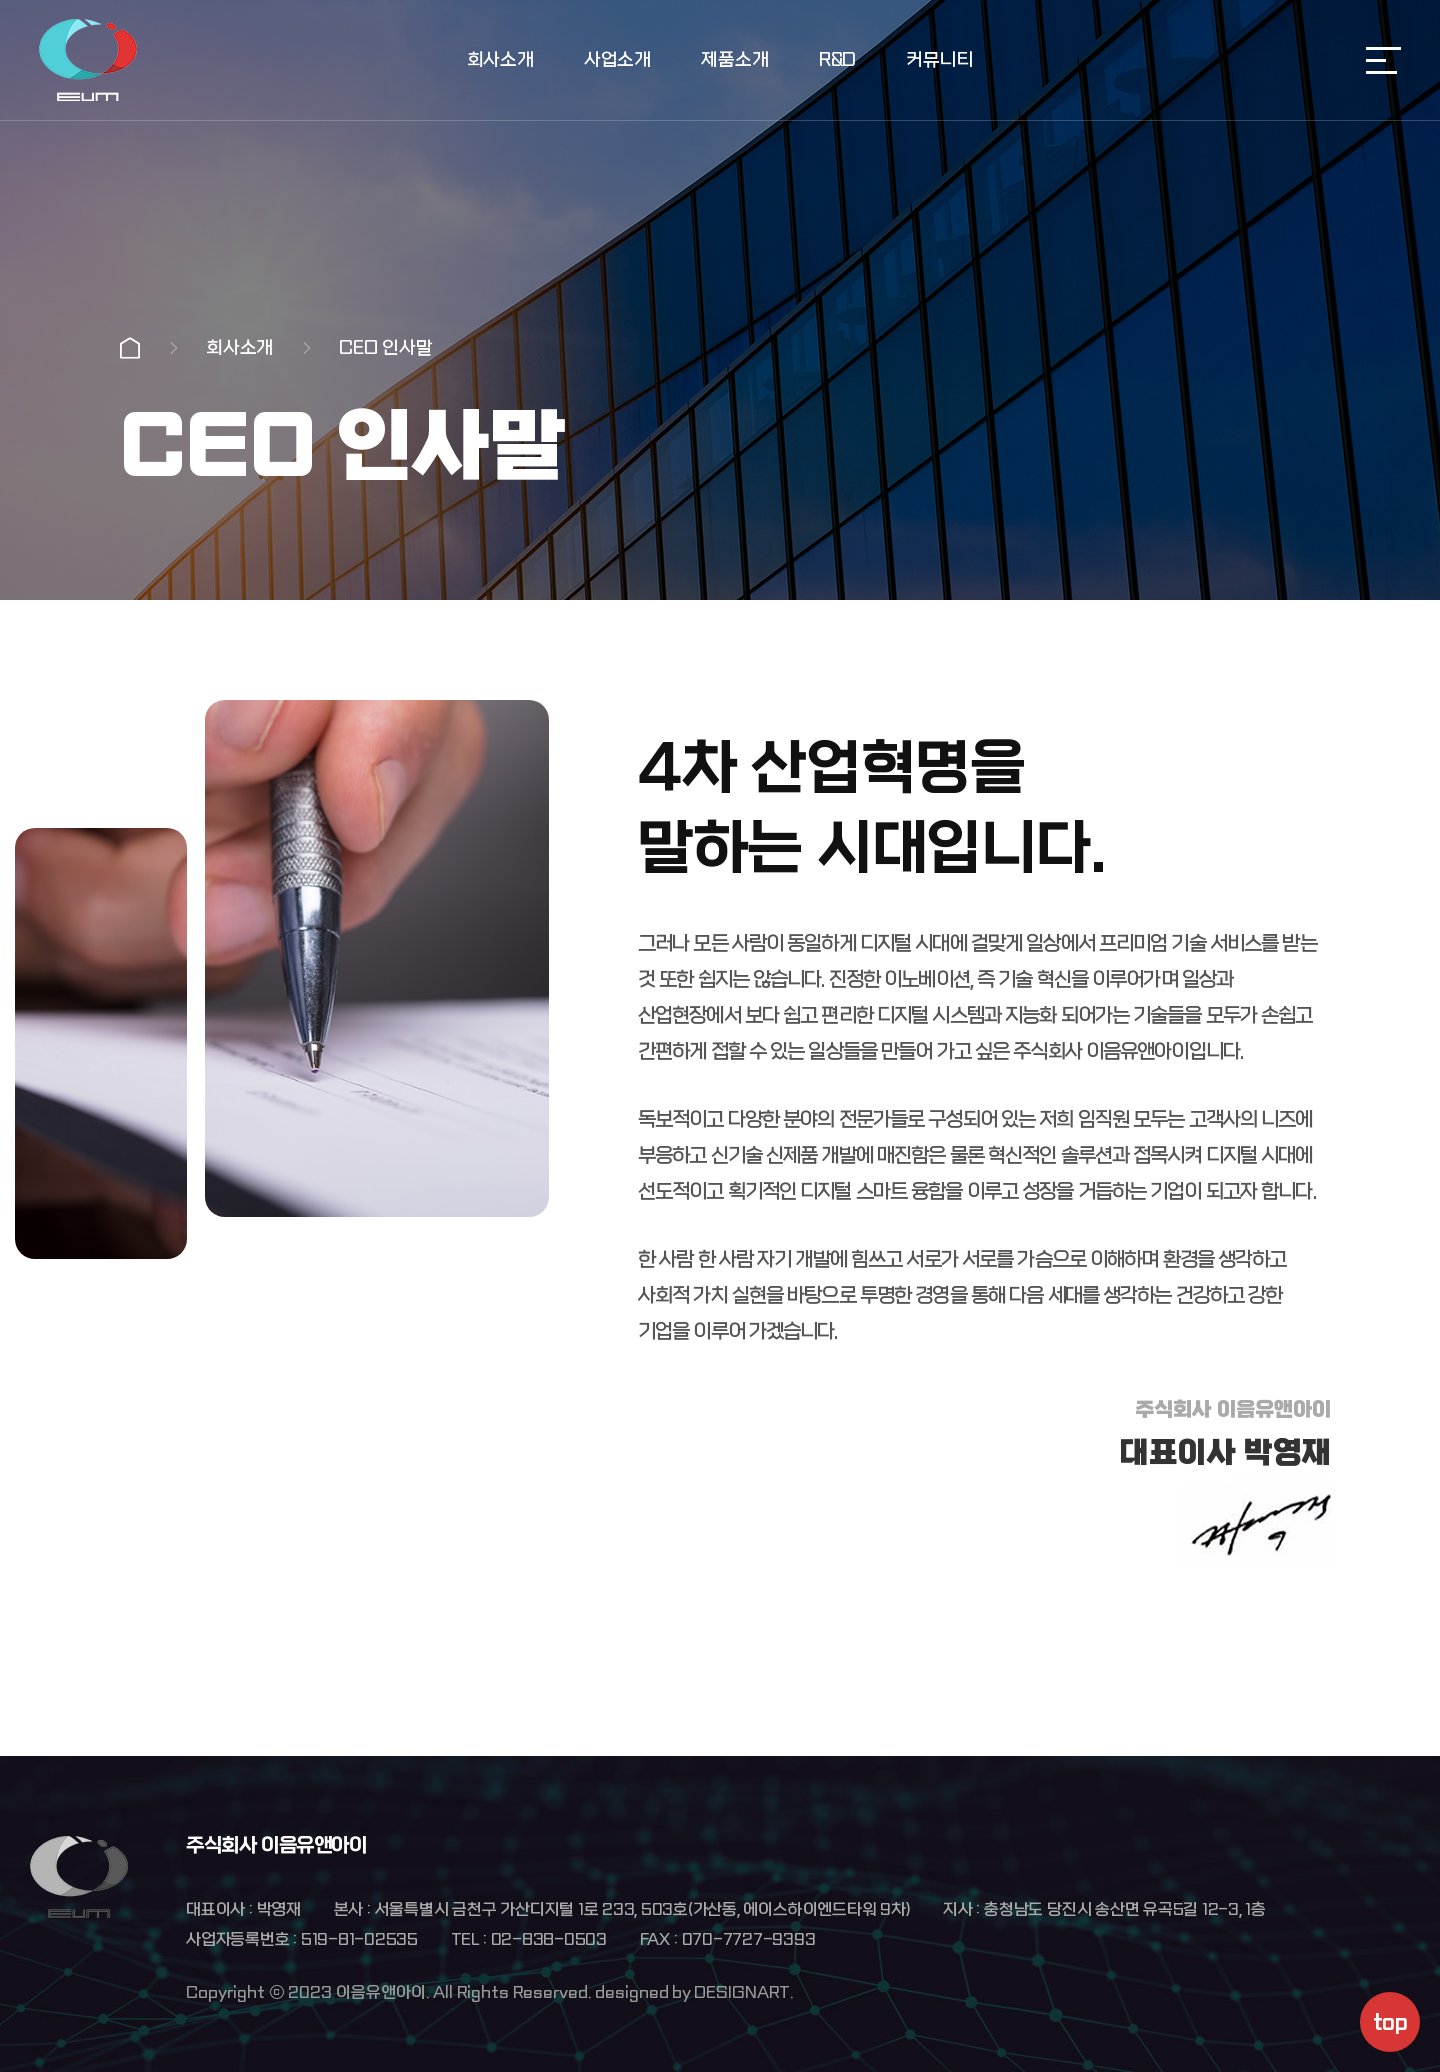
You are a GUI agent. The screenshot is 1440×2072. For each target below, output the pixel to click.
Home (130, 348)
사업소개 (617, 60)
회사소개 (500, 60)
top (1390, 2022)
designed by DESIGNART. (694, 1992)
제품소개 (734, 60)
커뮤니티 (939, 60)
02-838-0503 (549, 1939)
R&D (837, 60)
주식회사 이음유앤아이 (88, 60)
